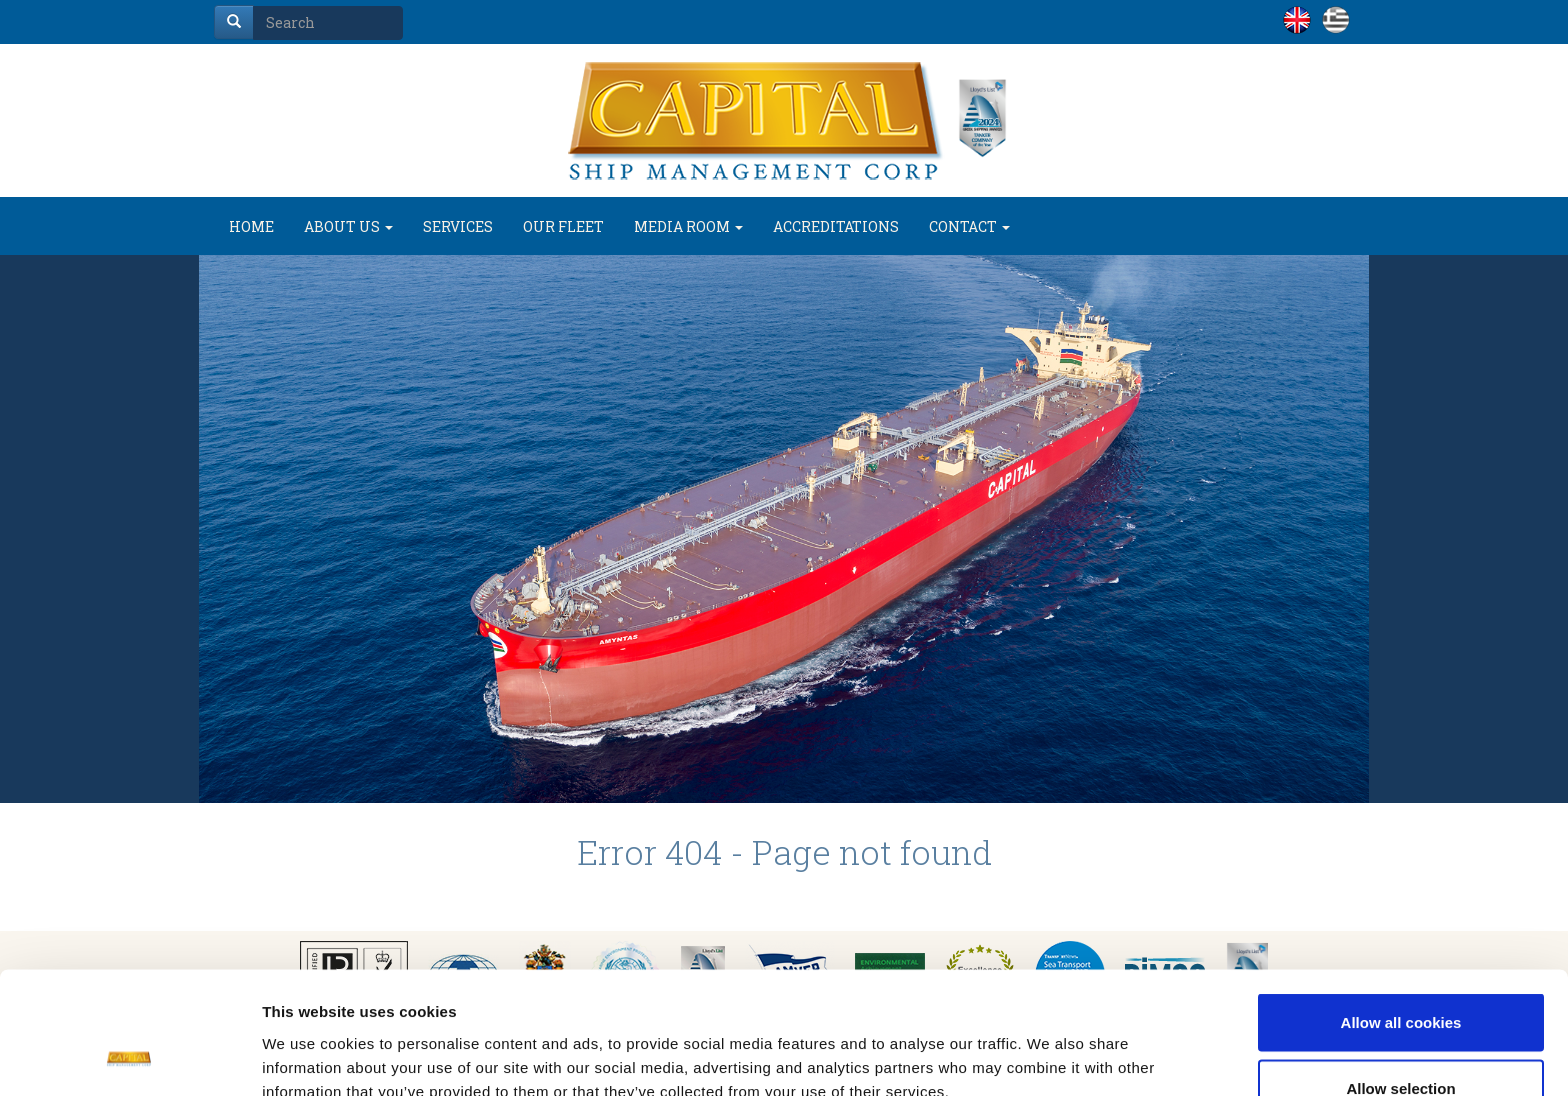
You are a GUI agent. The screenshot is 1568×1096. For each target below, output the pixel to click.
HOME (251, 226)
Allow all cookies (1401, 911)
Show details (1049, 1044)
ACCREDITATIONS (836, 226)
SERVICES (458, 226)
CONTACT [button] (969, 226)
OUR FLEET (563, 226)
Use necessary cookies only (1401, 1042)
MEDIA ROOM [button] (688, 226)
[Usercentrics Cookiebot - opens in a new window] (129, 1057)
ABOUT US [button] (348, 226)
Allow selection (1400, 977)
